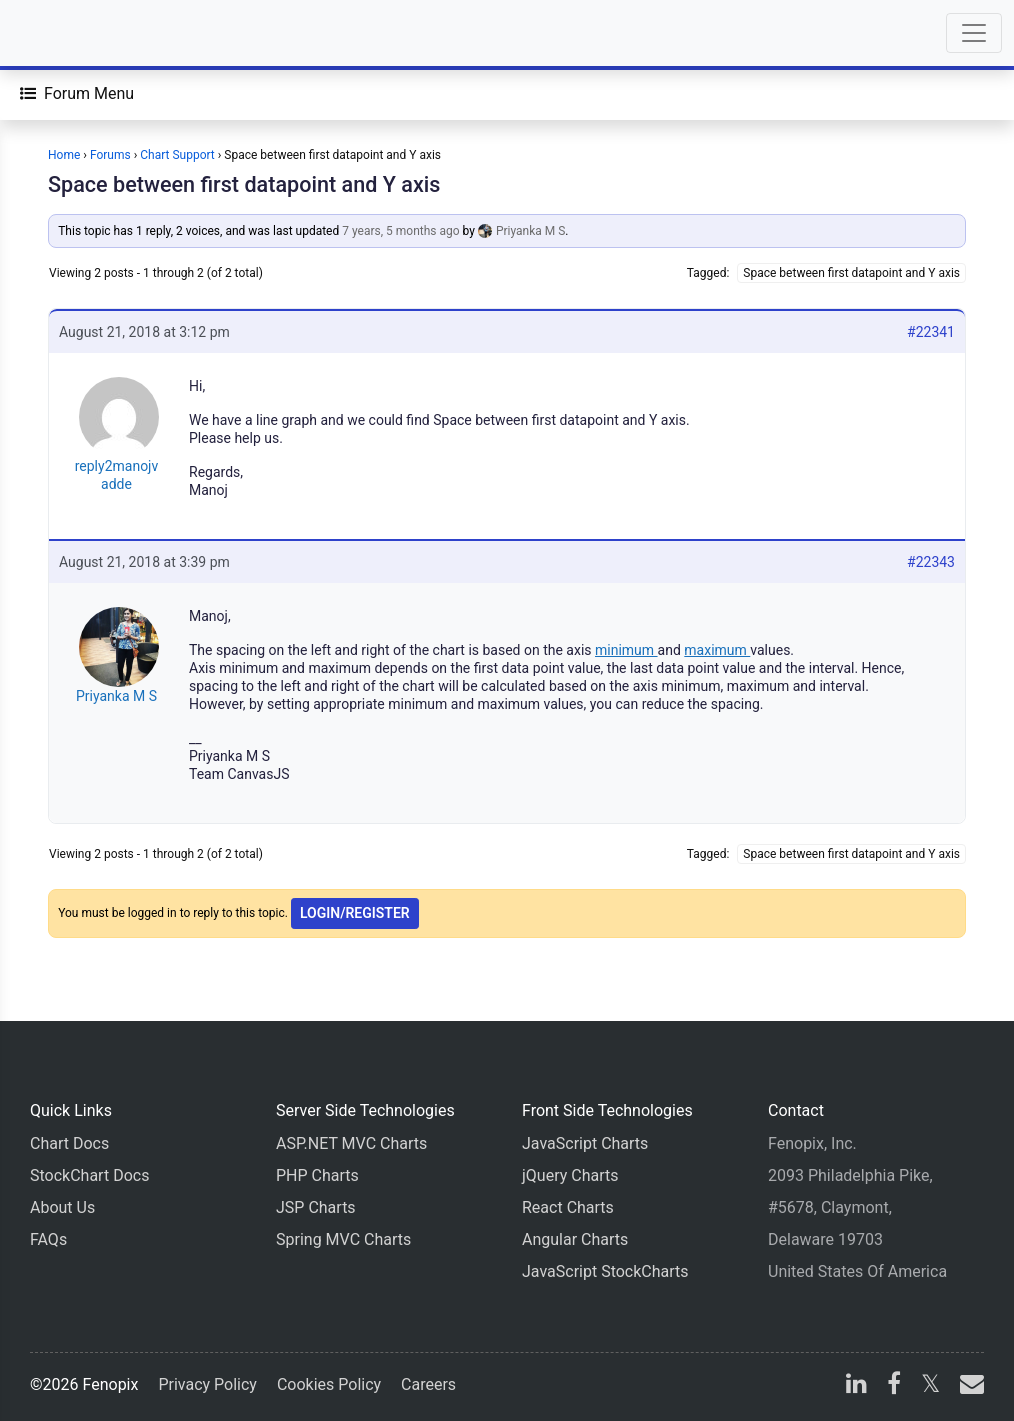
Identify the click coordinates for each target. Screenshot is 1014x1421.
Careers (428, 1384)
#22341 (931, 332)
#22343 (931, 562)
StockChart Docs (89, 1175)
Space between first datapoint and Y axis (244, 184)
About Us (62, 1207)
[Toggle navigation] (974, 33)
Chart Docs (69, 1143)
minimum (626, 650)
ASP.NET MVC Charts (351, 1143)
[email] (968, 1386)
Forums (110, 155)
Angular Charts (575, 1239)
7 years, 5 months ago (400, 231)
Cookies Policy (329, 1384)
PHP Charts (317, 1175)
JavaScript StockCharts (605, 1271)
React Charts (568, 1207)
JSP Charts (316, 1207)
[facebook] (894, 1386)
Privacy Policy (207, 1384)
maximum (717, 650)
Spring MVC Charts (343, 1239)
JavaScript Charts (585, 1143)
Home (64, 155)
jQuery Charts (570, 1175)
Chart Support (177, 155)
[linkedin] (856, 1386)
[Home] (72, 33)
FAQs (48, 1239)
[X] (930, 1386)
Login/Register (355, 913)
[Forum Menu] (77, 94)
